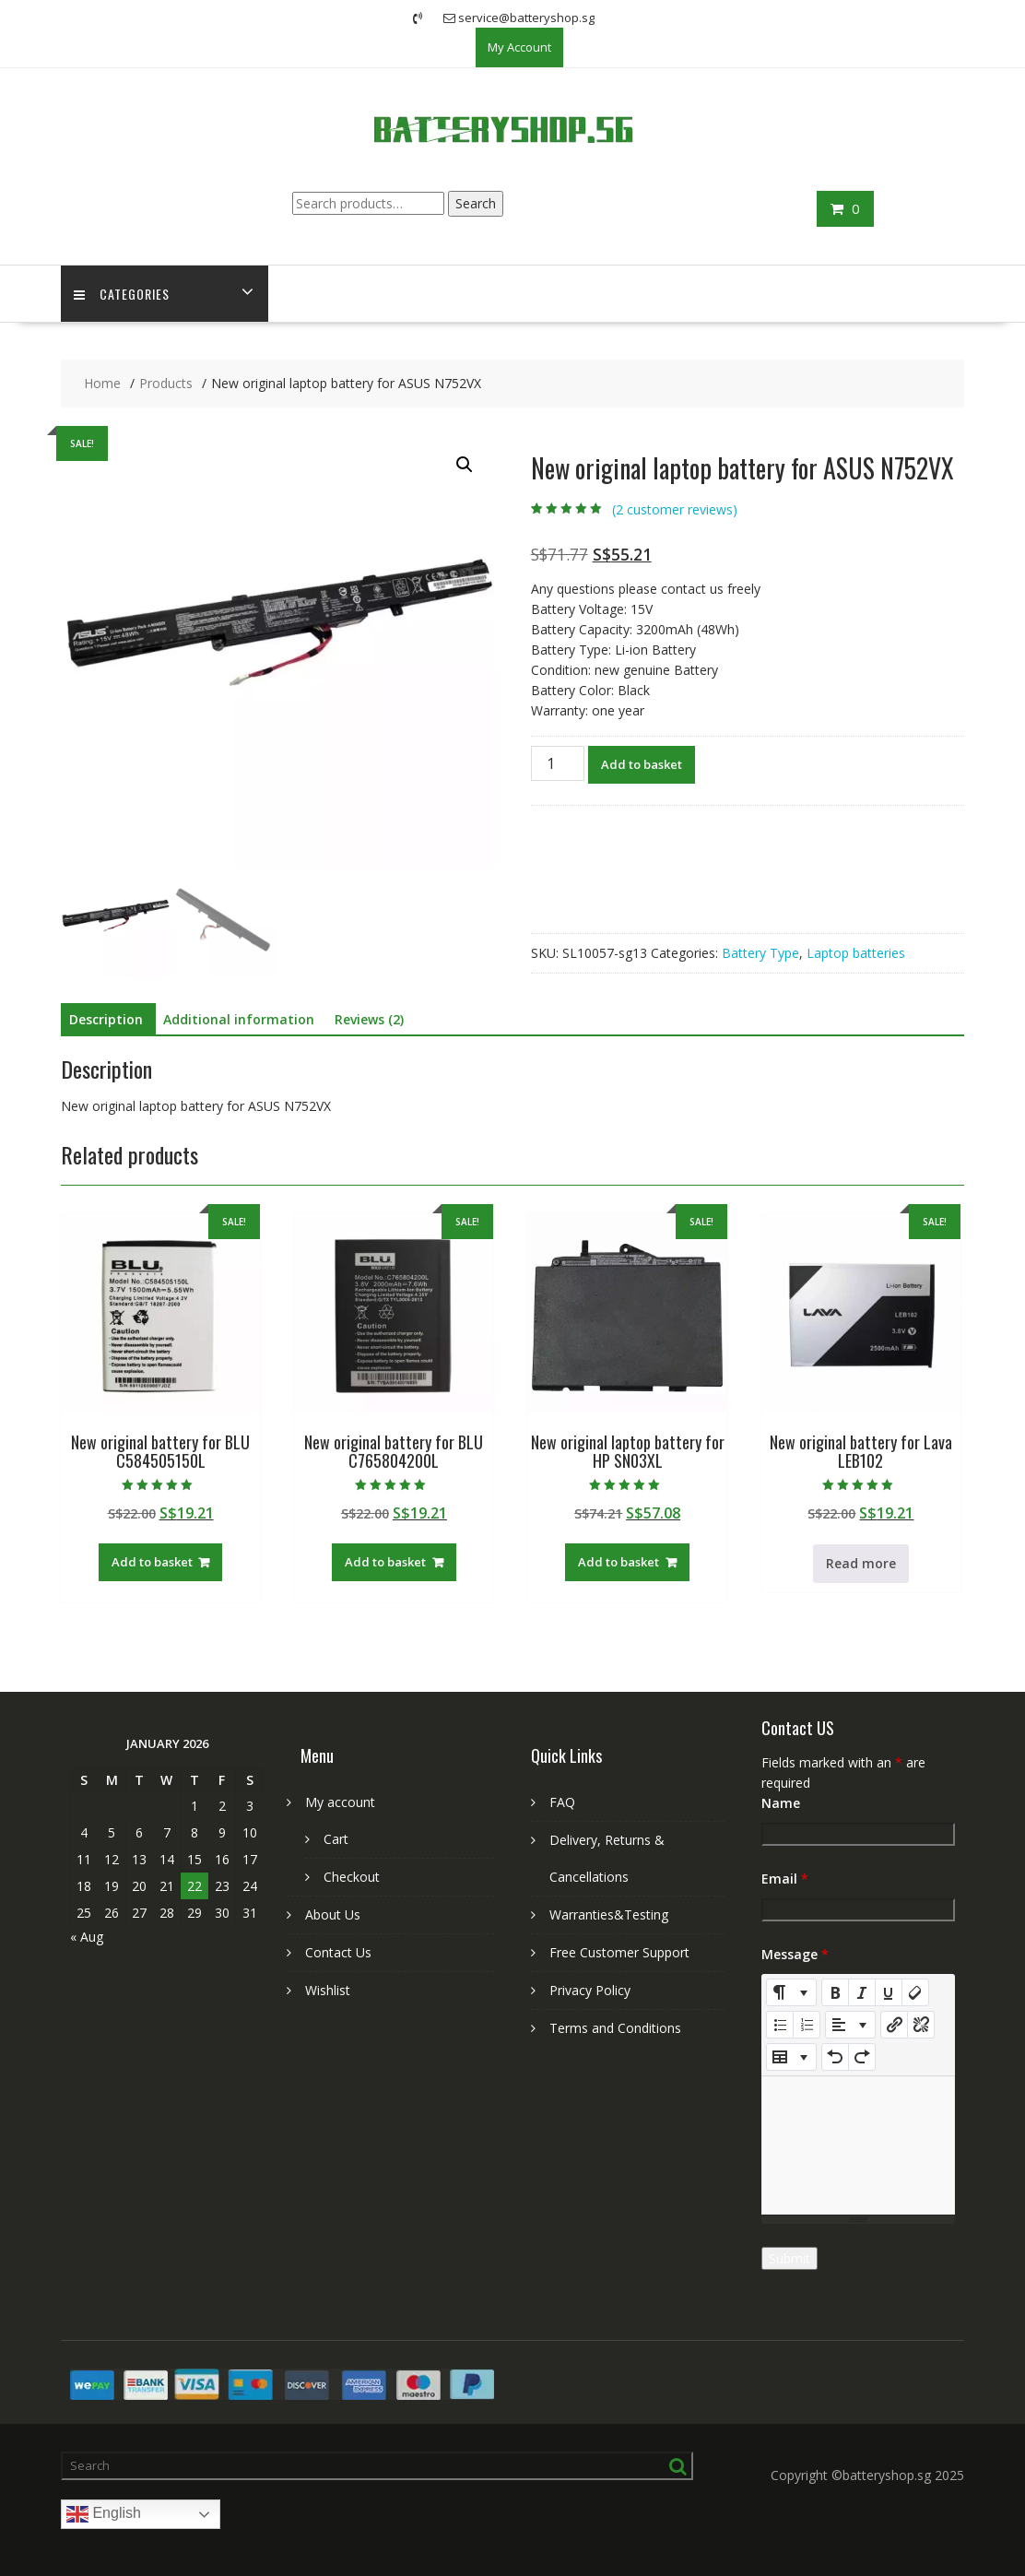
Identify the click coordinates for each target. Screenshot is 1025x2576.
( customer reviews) (674, 510)
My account (340, 1802)
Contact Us (338, 1952)
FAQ (562, 1802)
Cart (336, 1839)
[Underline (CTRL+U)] (888, 1992)
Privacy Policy (589, 1990)
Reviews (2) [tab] (369, 1019)
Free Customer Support (619, 1952)
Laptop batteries (856, 953)
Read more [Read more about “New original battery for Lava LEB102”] (861, 1563)
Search (475, 203)
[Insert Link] (894, 2024)
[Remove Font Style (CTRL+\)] (915, 1992)
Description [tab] (106, 1019)
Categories (123, 293)
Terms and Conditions (615, 2028)
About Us (332, 1914)
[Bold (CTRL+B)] (835, 1992)
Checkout (352, 1876)
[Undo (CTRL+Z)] (835, 2057)
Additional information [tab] (238, 1019)
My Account (519, 47)
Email (784, 1878)
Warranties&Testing (608, 1914)
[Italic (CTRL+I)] (862, 1992)
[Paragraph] (850, 2024)
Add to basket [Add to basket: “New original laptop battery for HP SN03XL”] (618, 1562)
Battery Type (760, 953)
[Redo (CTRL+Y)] (862, 2057)
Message (795, 1954)
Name (780, 1803)
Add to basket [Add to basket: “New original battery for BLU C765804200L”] (385, 1562)
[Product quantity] (557, 763)
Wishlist (327, 1990)
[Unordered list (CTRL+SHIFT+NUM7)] (780, 2024)
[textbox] (858, 2145)
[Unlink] (921, 2024)
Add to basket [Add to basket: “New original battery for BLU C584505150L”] (152, 1562)
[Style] (791, 1992)
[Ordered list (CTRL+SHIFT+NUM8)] (806, 2024)
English (103, 2514)
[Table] (791, 2057)
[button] (464, 464)
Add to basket (641, 764)
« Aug (86, 1936)
